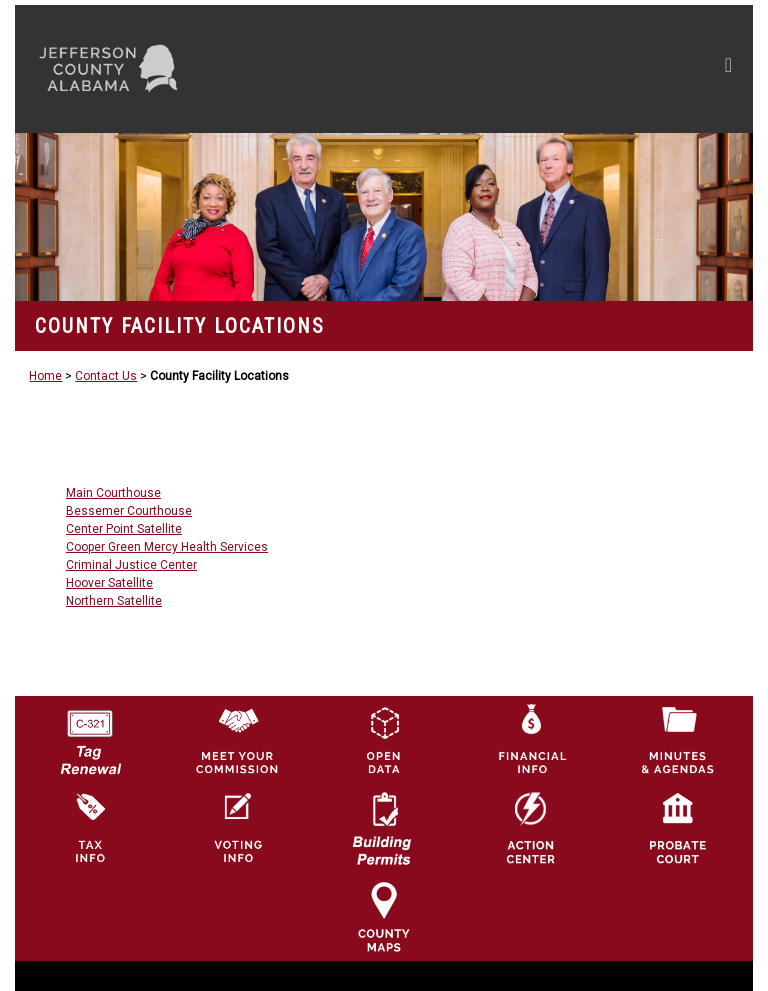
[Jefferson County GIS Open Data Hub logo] (384, 740)
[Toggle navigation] (538, 69)
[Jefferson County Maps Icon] (384, 916)
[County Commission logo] (237, 740)
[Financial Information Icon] (531, 740)
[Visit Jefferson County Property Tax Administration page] (90, 828)
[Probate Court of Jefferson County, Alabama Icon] (678, 828)
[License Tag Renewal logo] (90, 736)
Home (45, 376)
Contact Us (106, 376)
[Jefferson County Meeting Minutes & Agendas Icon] (678, 740)
